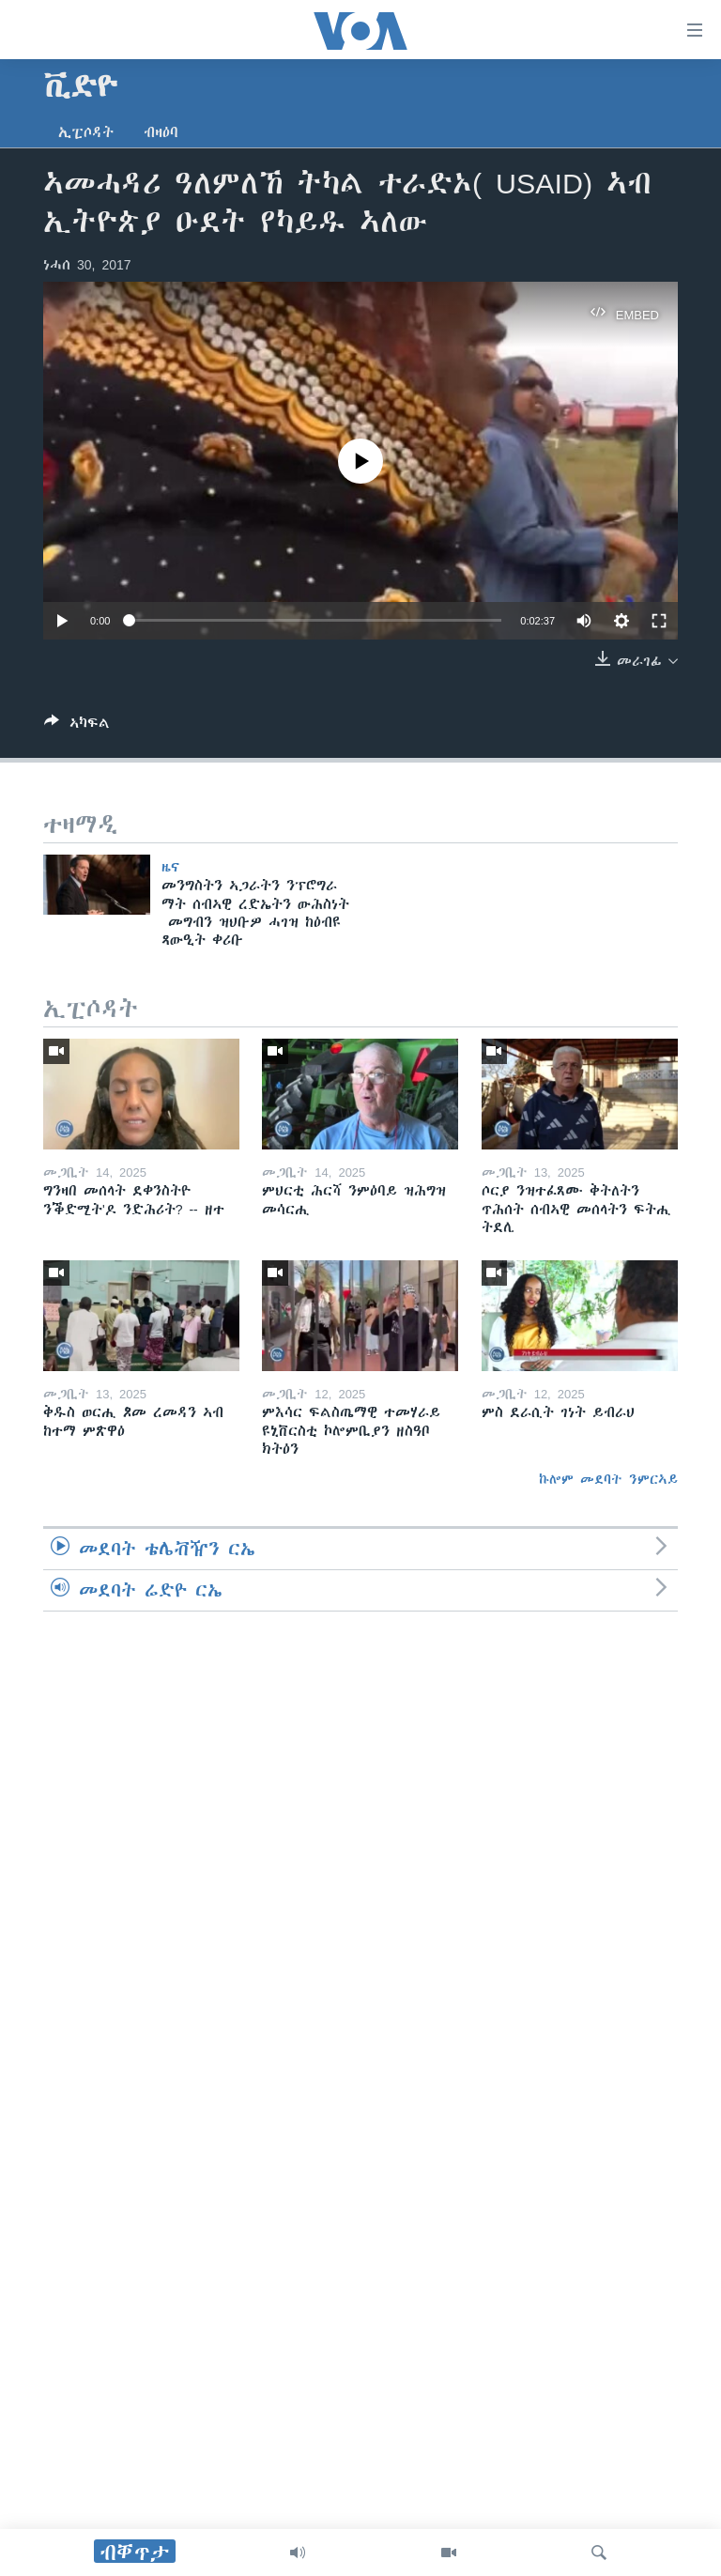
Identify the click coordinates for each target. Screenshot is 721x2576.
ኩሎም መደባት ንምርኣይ (608, 1479)
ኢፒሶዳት (86, 132)
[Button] (77, 726)
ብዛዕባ (161, 132)
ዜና (170, 866)
